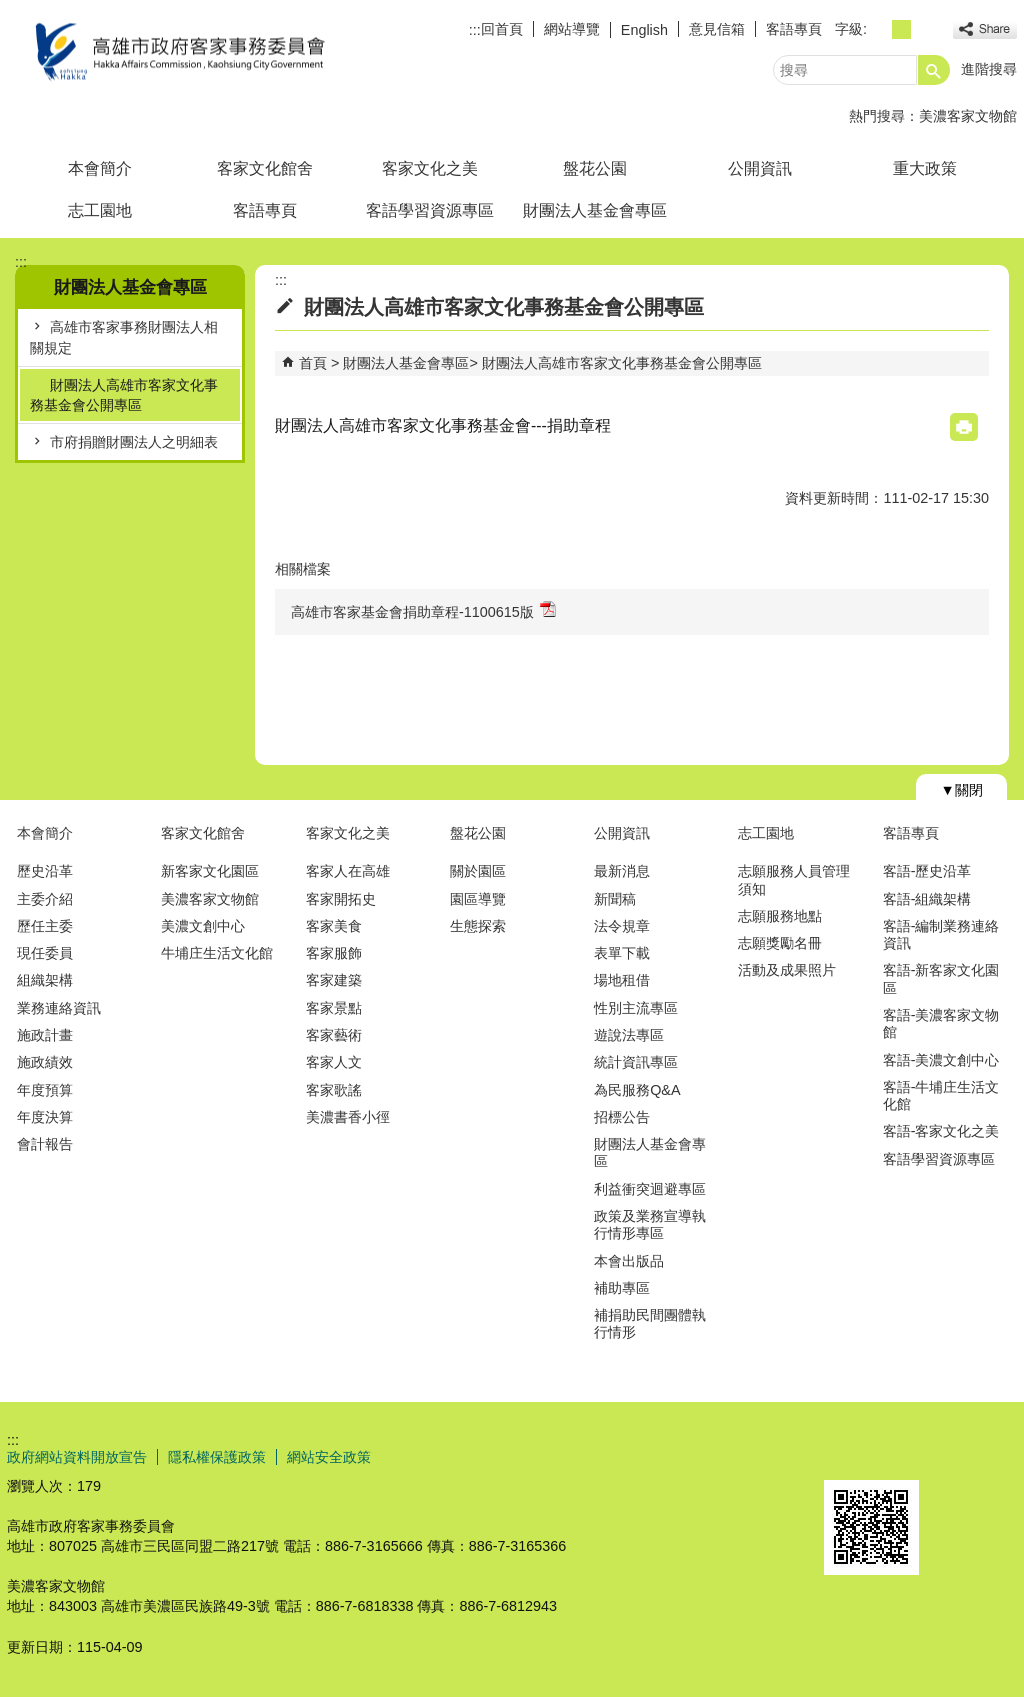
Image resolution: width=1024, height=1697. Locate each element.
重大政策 (925, 168)
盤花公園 (595, 168)
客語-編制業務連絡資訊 (941, 934)
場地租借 (622, 980)
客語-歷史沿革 (927, 871)
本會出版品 (629, 1261)
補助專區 (622, 1288)
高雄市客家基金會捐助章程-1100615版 (423, 610)
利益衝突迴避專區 (650, 1189)
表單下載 (622, 953)
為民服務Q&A (637, 1090)
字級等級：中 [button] (901, 29)
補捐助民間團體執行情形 (650, 1323)
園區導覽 (478, 899)
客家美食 (334, 926)
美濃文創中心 (203, 926)
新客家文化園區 (210, 871)
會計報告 (45, 1144)
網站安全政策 (329, 1457)
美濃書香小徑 (348, 1117)
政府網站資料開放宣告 (77, 1457)
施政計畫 (45, 1035)
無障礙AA (944, 1456)
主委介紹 (45, 899)
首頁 (313, 363)
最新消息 (622, 871)
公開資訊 (760, 168)
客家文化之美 (430, 168)
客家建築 (334, 980)
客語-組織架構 (927, 899)
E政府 (845, 1454)
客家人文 (334, 1062)
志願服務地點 (780, 916)
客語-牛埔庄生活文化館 (941, 1095)
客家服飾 (334, 953)
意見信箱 (717, 29)
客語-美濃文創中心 (941, 1060)
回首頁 (502, 29)
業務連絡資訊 (59, 1008)
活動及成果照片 (787, 970)
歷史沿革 (45, 871)
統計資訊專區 (636, 1062)
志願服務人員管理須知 (794, 879)
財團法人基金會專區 (595, 210)
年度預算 (45, 1090)
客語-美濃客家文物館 (941, 1023)
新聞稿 (615, 899)
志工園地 (100, 210)
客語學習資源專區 (430, 210)
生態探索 (478, 926)
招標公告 (622, 1117)
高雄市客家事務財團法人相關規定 (124, 337)
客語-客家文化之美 (941, 1131)
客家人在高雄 (348, 871)
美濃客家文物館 (968, 116)
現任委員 (45, 953)
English (644, 30)
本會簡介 (100, 168)
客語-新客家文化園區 (941, 978)
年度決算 (45, 1117)
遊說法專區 (629, 1035)
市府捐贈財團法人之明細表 (134, 442)
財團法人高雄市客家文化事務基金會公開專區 (124, 395)
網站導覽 (572, 29)
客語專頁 (794, 29)
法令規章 (622, 926)
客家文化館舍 (265, 168)
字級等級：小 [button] (879, 29)
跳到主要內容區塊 (10, 10)
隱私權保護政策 (217, 1457)
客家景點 (334, 1008)
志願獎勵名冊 (780, 943)
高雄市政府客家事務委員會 (176, 53)
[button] (934, 70)
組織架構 (45, 980)
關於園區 (478, 871)
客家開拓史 (341, 899)
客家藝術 (334, 1035)
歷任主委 (45, 926)
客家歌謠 (334, 1090)
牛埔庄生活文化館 (217, 953)
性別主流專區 (636, 1008)
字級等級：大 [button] (923, 29)
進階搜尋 (989, 69)
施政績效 (45, 1062)
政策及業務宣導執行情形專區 (650, 1224)
